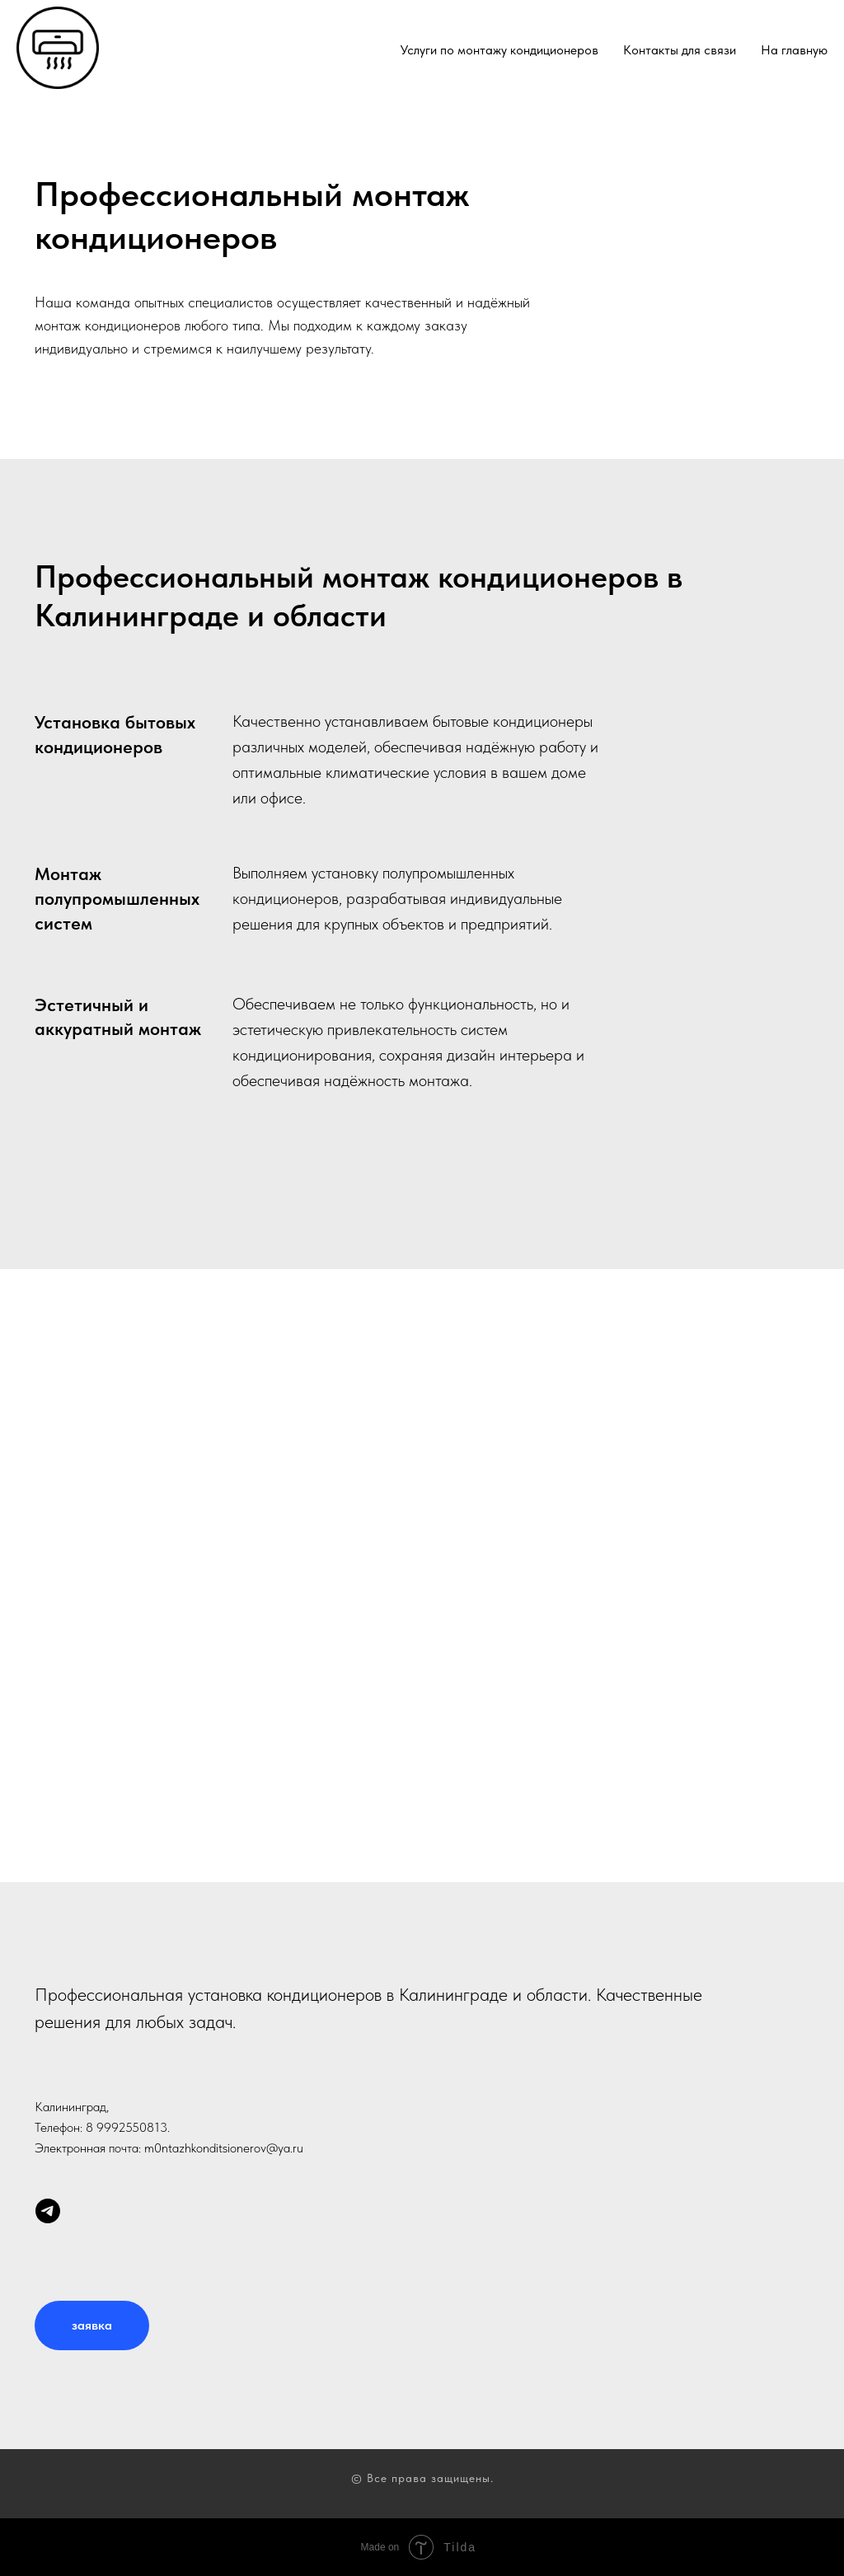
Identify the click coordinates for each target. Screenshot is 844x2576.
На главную (794, 50)
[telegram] (47, 2219)
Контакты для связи (679, 50)
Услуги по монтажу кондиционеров (499, 50)
